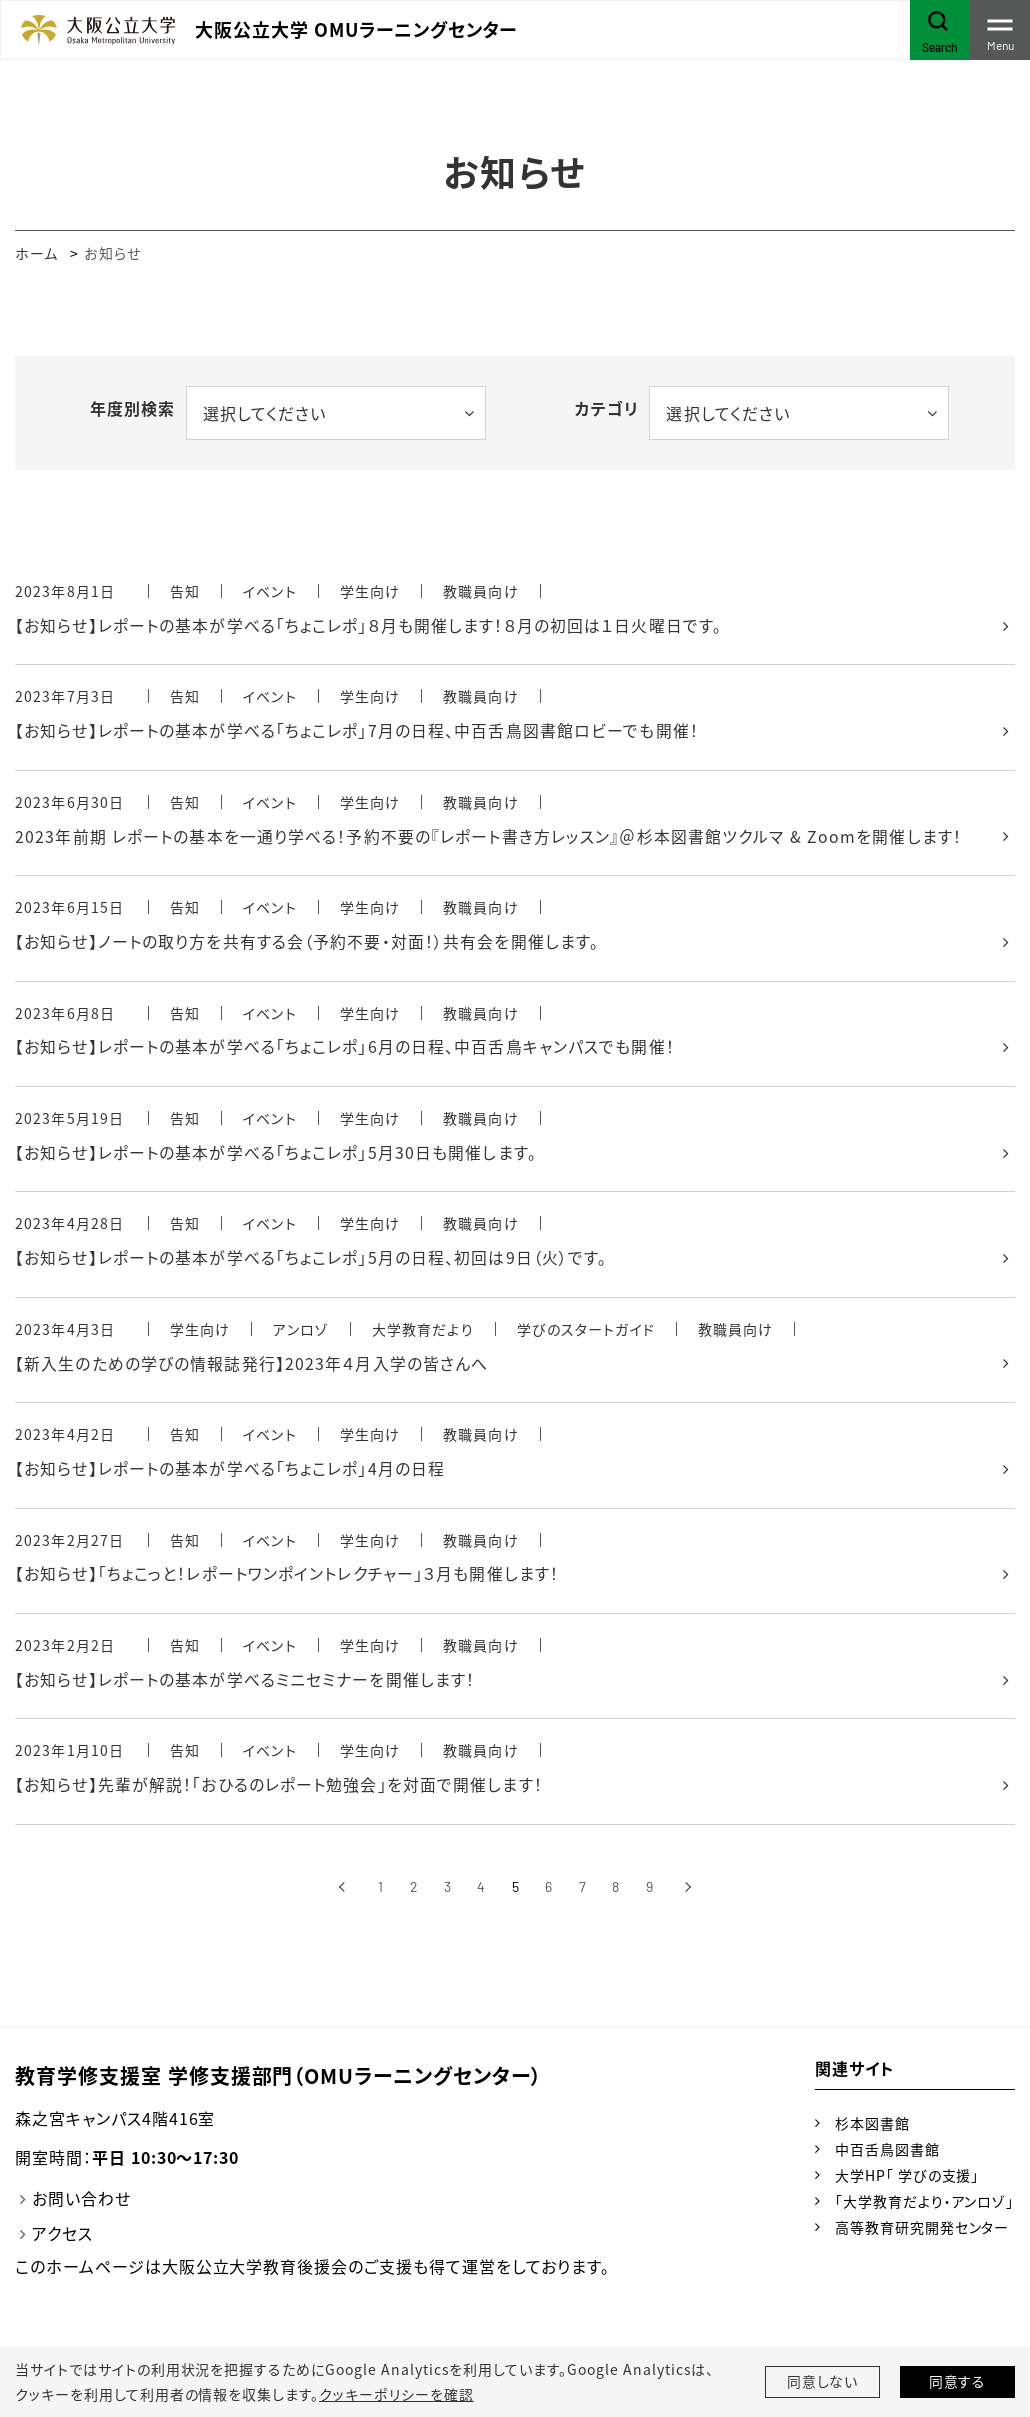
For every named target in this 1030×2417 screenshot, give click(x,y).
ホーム (36, 253)
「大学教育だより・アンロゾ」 (924, 2206)
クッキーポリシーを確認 (396, 2394)
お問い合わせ (81, 2204)
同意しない (823, 2382)
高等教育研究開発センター (922, 2232)
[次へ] (688, 1892)
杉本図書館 (872, 2128)
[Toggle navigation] (1000, 30)
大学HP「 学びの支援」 (907, 2180)
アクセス (62, 2239)
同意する (958, 2382)
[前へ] (341, 1892)
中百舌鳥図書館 (887, 2154)
